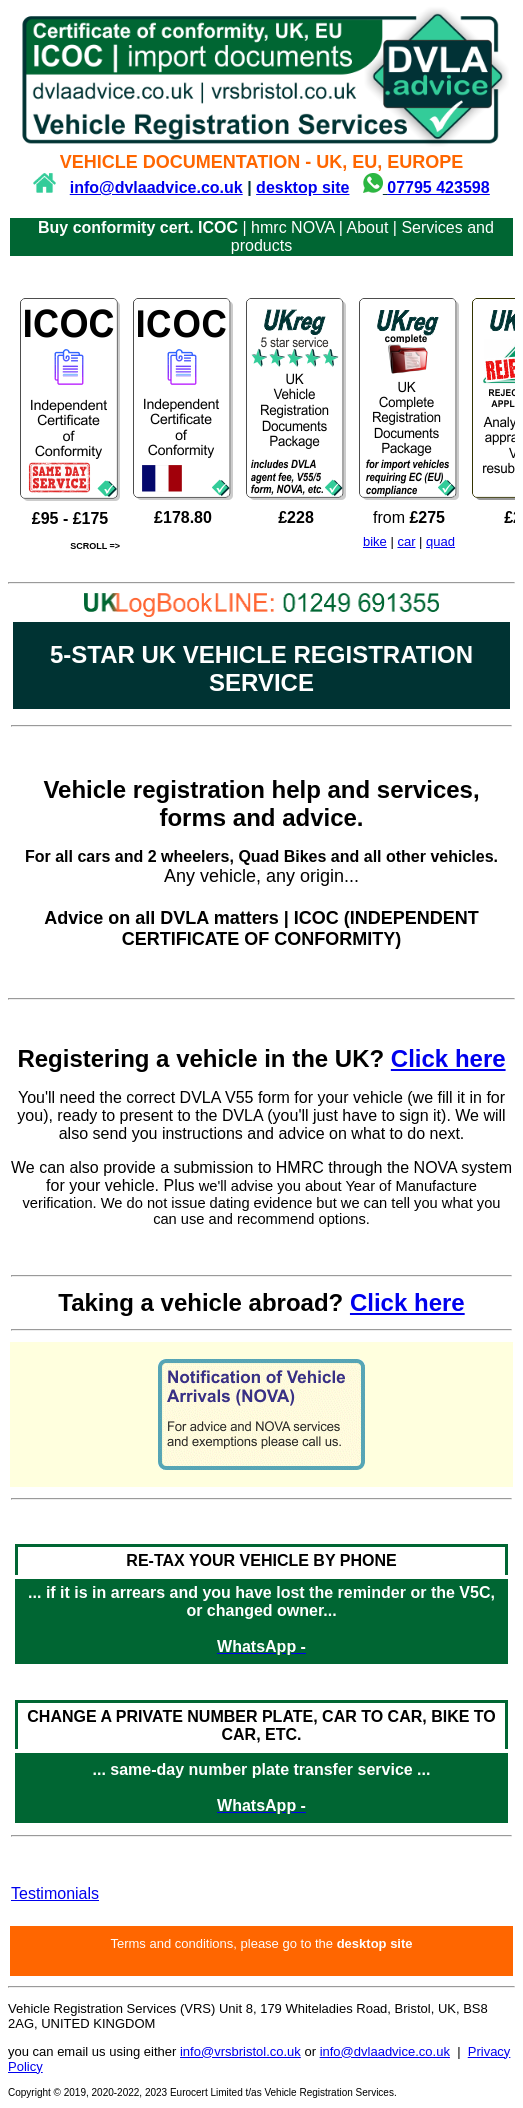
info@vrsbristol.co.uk (240, 2051)
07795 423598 (438, 187)
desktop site (302, 187)
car (406, 541)
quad (440, 541)
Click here (448, 1058)
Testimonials (55, 1893)
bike (375, 541)
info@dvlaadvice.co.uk (156, 187)
